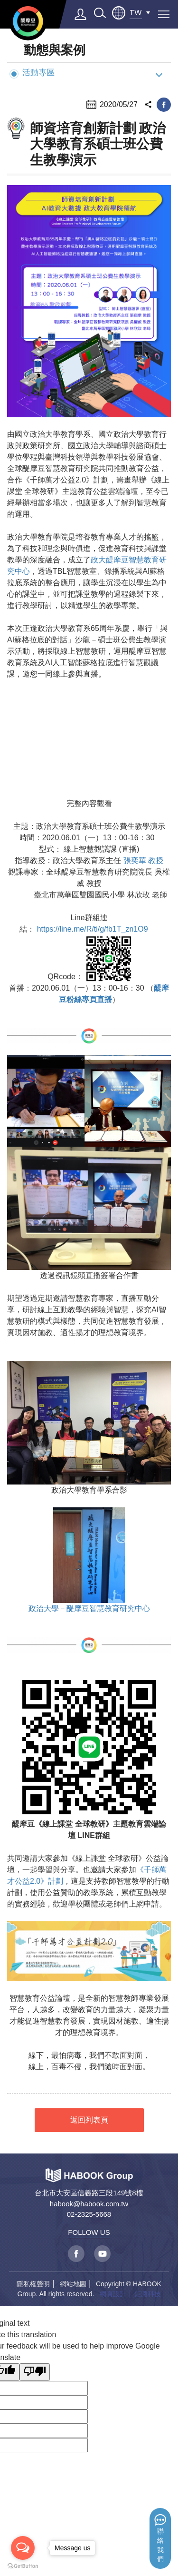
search (100, 13)
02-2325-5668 (89, 2214)
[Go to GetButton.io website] (23, 2566)
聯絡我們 (160, 2545)
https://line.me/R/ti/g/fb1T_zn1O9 (92, 929)
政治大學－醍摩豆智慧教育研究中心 (89, 1608)
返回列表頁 (89, 2120)
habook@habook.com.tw (89, 2204)
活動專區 (32, 73)
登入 (81, 14)
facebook (164, 105)
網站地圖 (73, 2284)
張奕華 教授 (143, 860)
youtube (102, 2253)
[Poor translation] (34, 2372)
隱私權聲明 (33, 2284)
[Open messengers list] (23, 2548)
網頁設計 (113, 2294)
